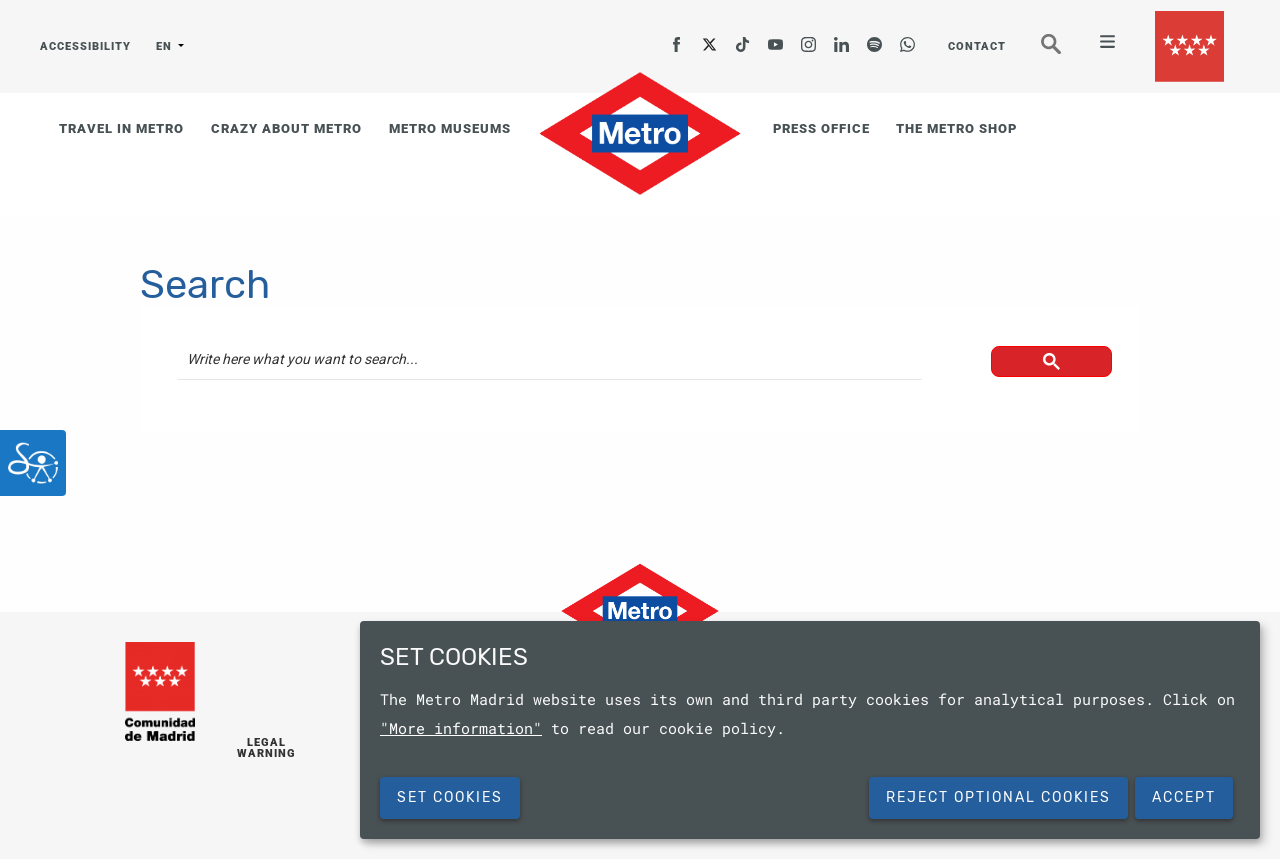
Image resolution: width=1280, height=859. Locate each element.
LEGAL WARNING (266, 749)
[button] (1050, 367)
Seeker (1065, 52)
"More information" (461, 728)
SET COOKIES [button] (450, 797)
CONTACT (977, 46)
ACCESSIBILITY (85, 46)
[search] (549, 360)
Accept (1184, 797)
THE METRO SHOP (956, 128)
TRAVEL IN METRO (121, 128)
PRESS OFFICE (821, 128)
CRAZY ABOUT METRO (286, 128)
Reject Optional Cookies (998, 797)
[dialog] (810, 730)
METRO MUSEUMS (450, 128)
